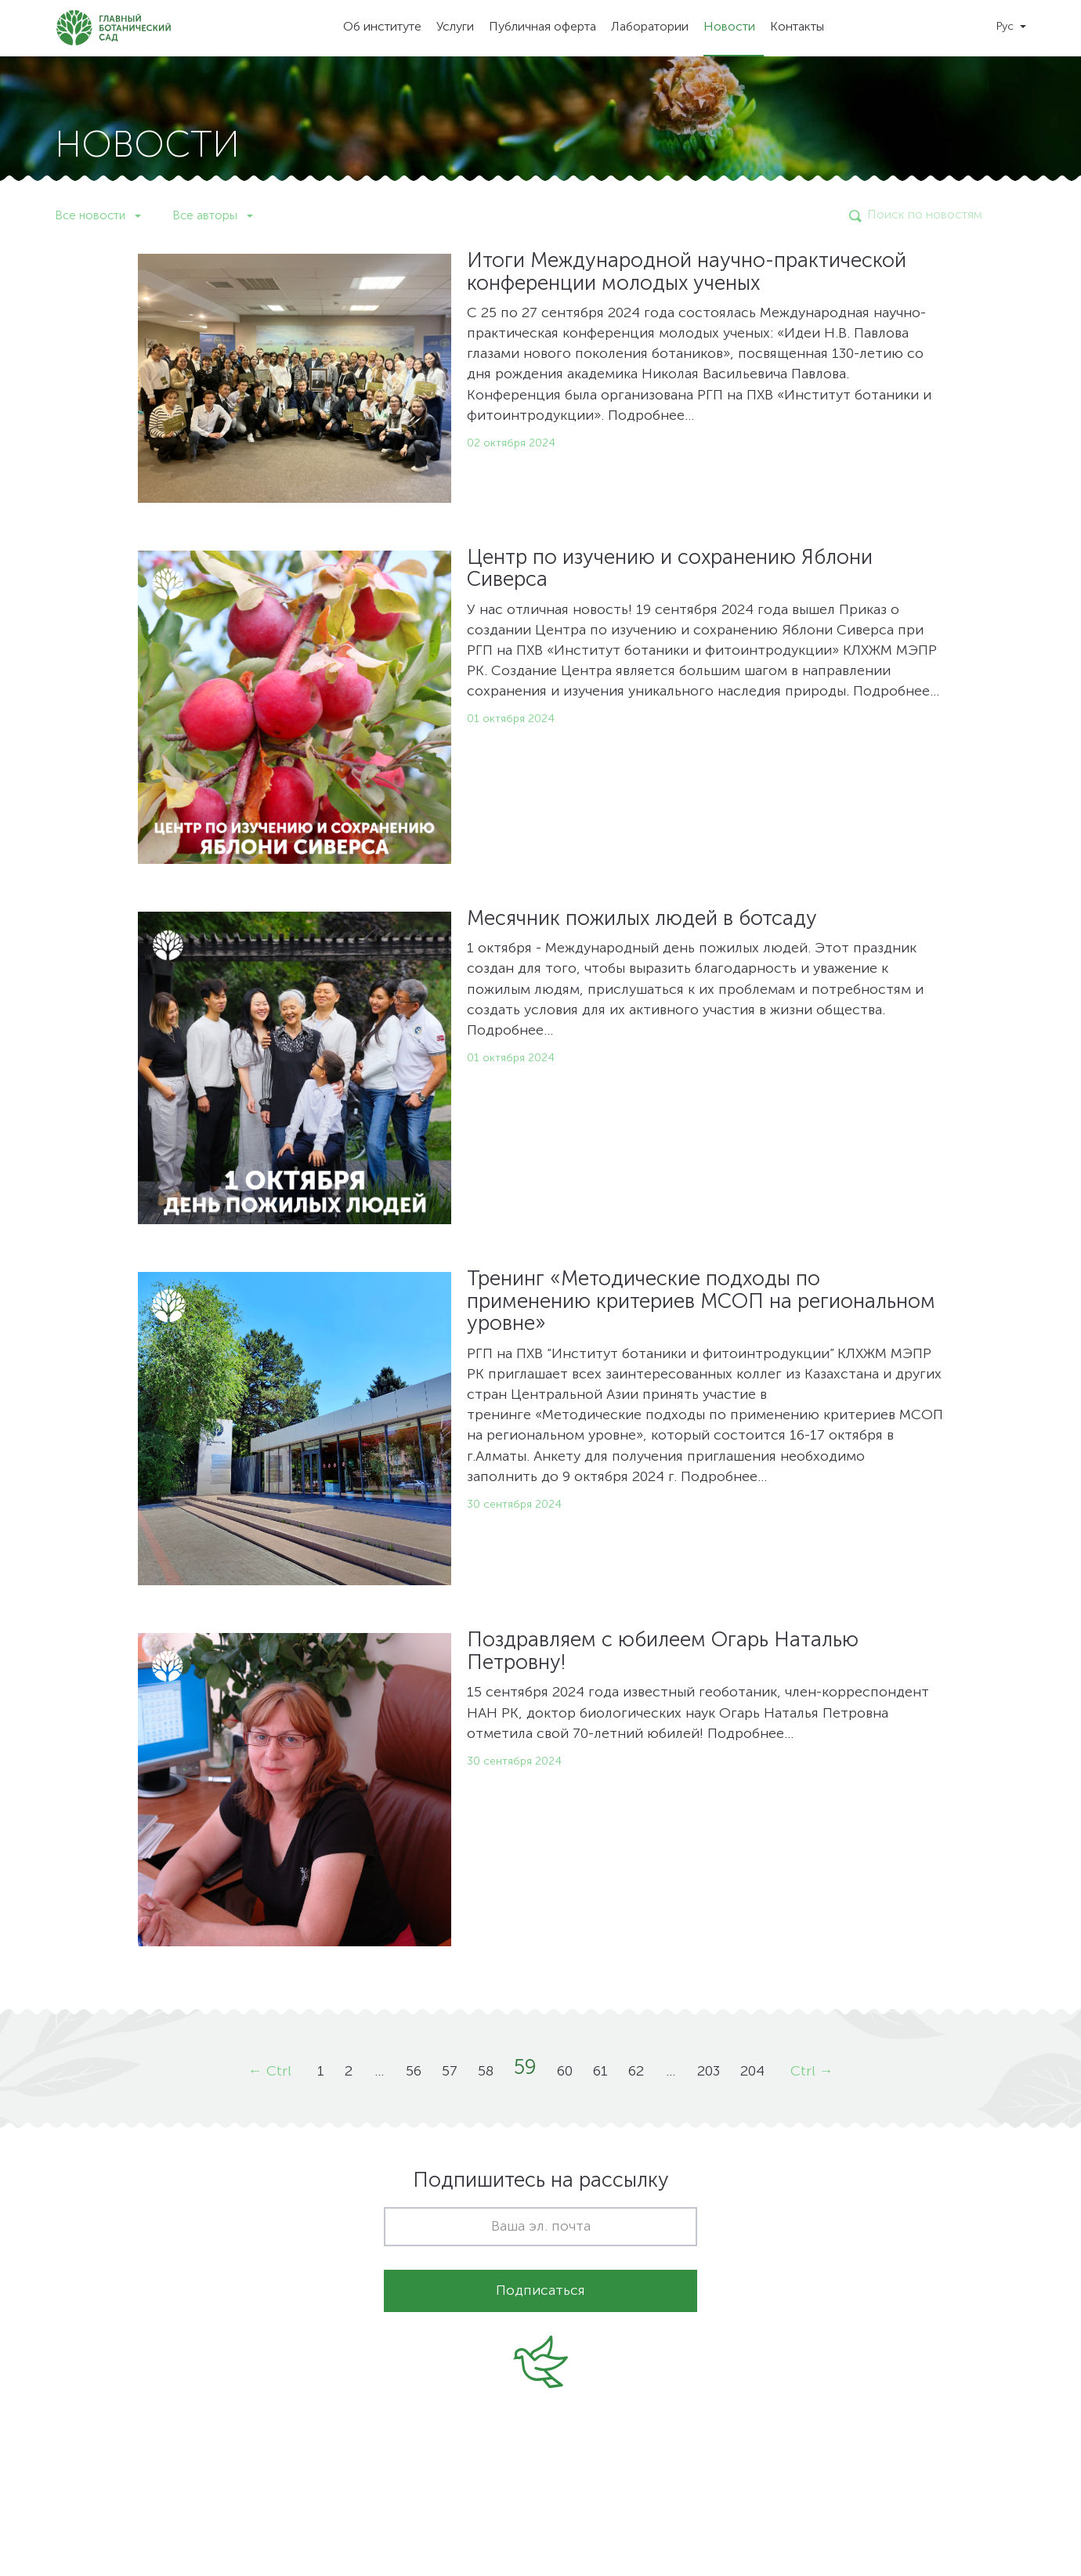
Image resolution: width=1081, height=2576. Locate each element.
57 (449, 2072)
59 (525, 2068)
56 (413, 2072)
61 (600, 2072)
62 (636, 2072)
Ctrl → (811, 2072)
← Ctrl (269, 2072)
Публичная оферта (542, 27)
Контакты (797, 27)
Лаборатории (650, 27)
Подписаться (540, 2291)
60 (565, 2072)
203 (708, 2072)
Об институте (382, 27)
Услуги (455, 27)
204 (752, 2072)
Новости (729, 27)
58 (486, 2072)
